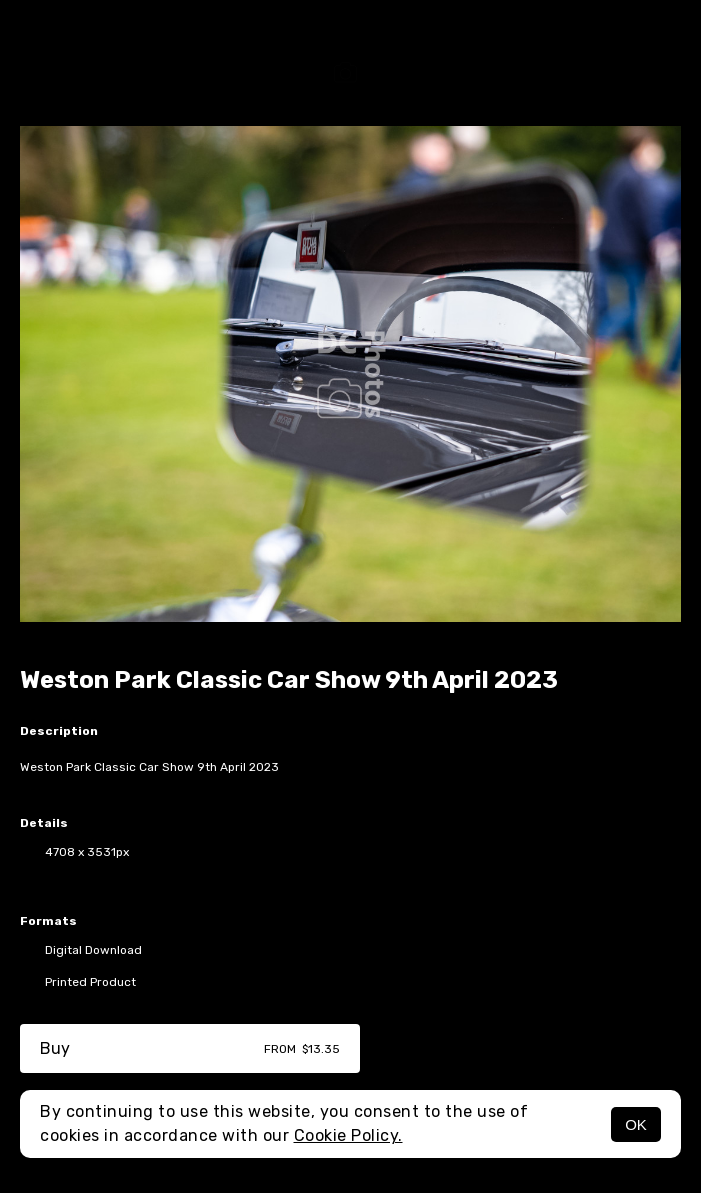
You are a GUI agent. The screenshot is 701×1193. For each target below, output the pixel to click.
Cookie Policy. (348, 1135)
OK (636, 1124)
